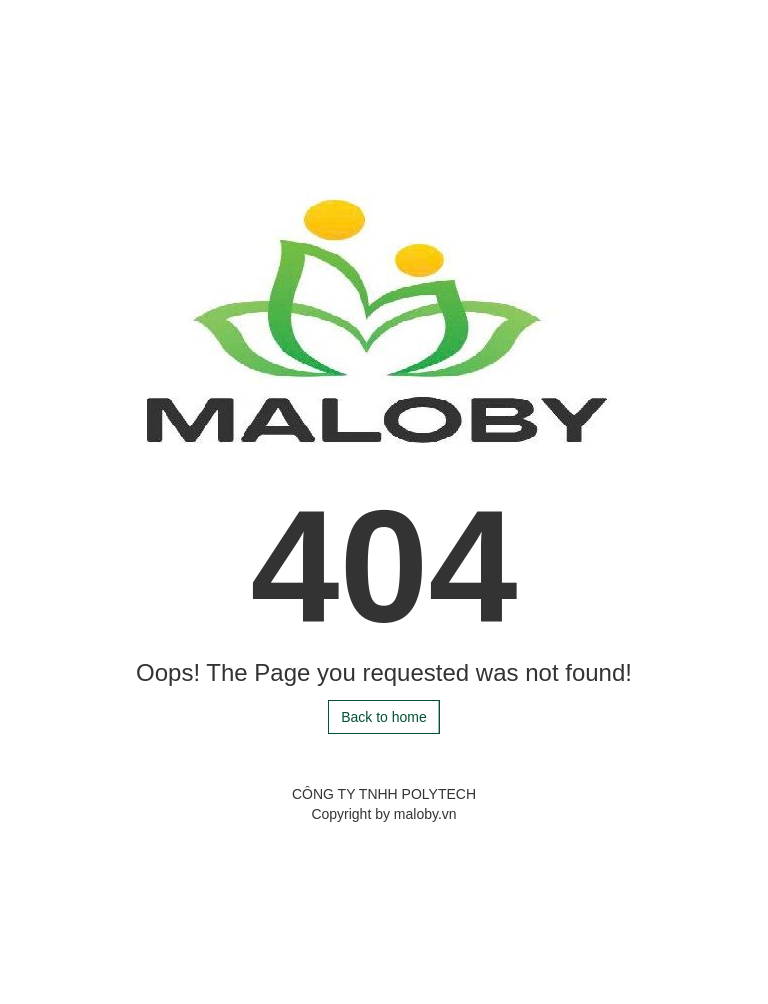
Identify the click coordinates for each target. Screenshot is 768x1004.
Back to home (384, 717)
